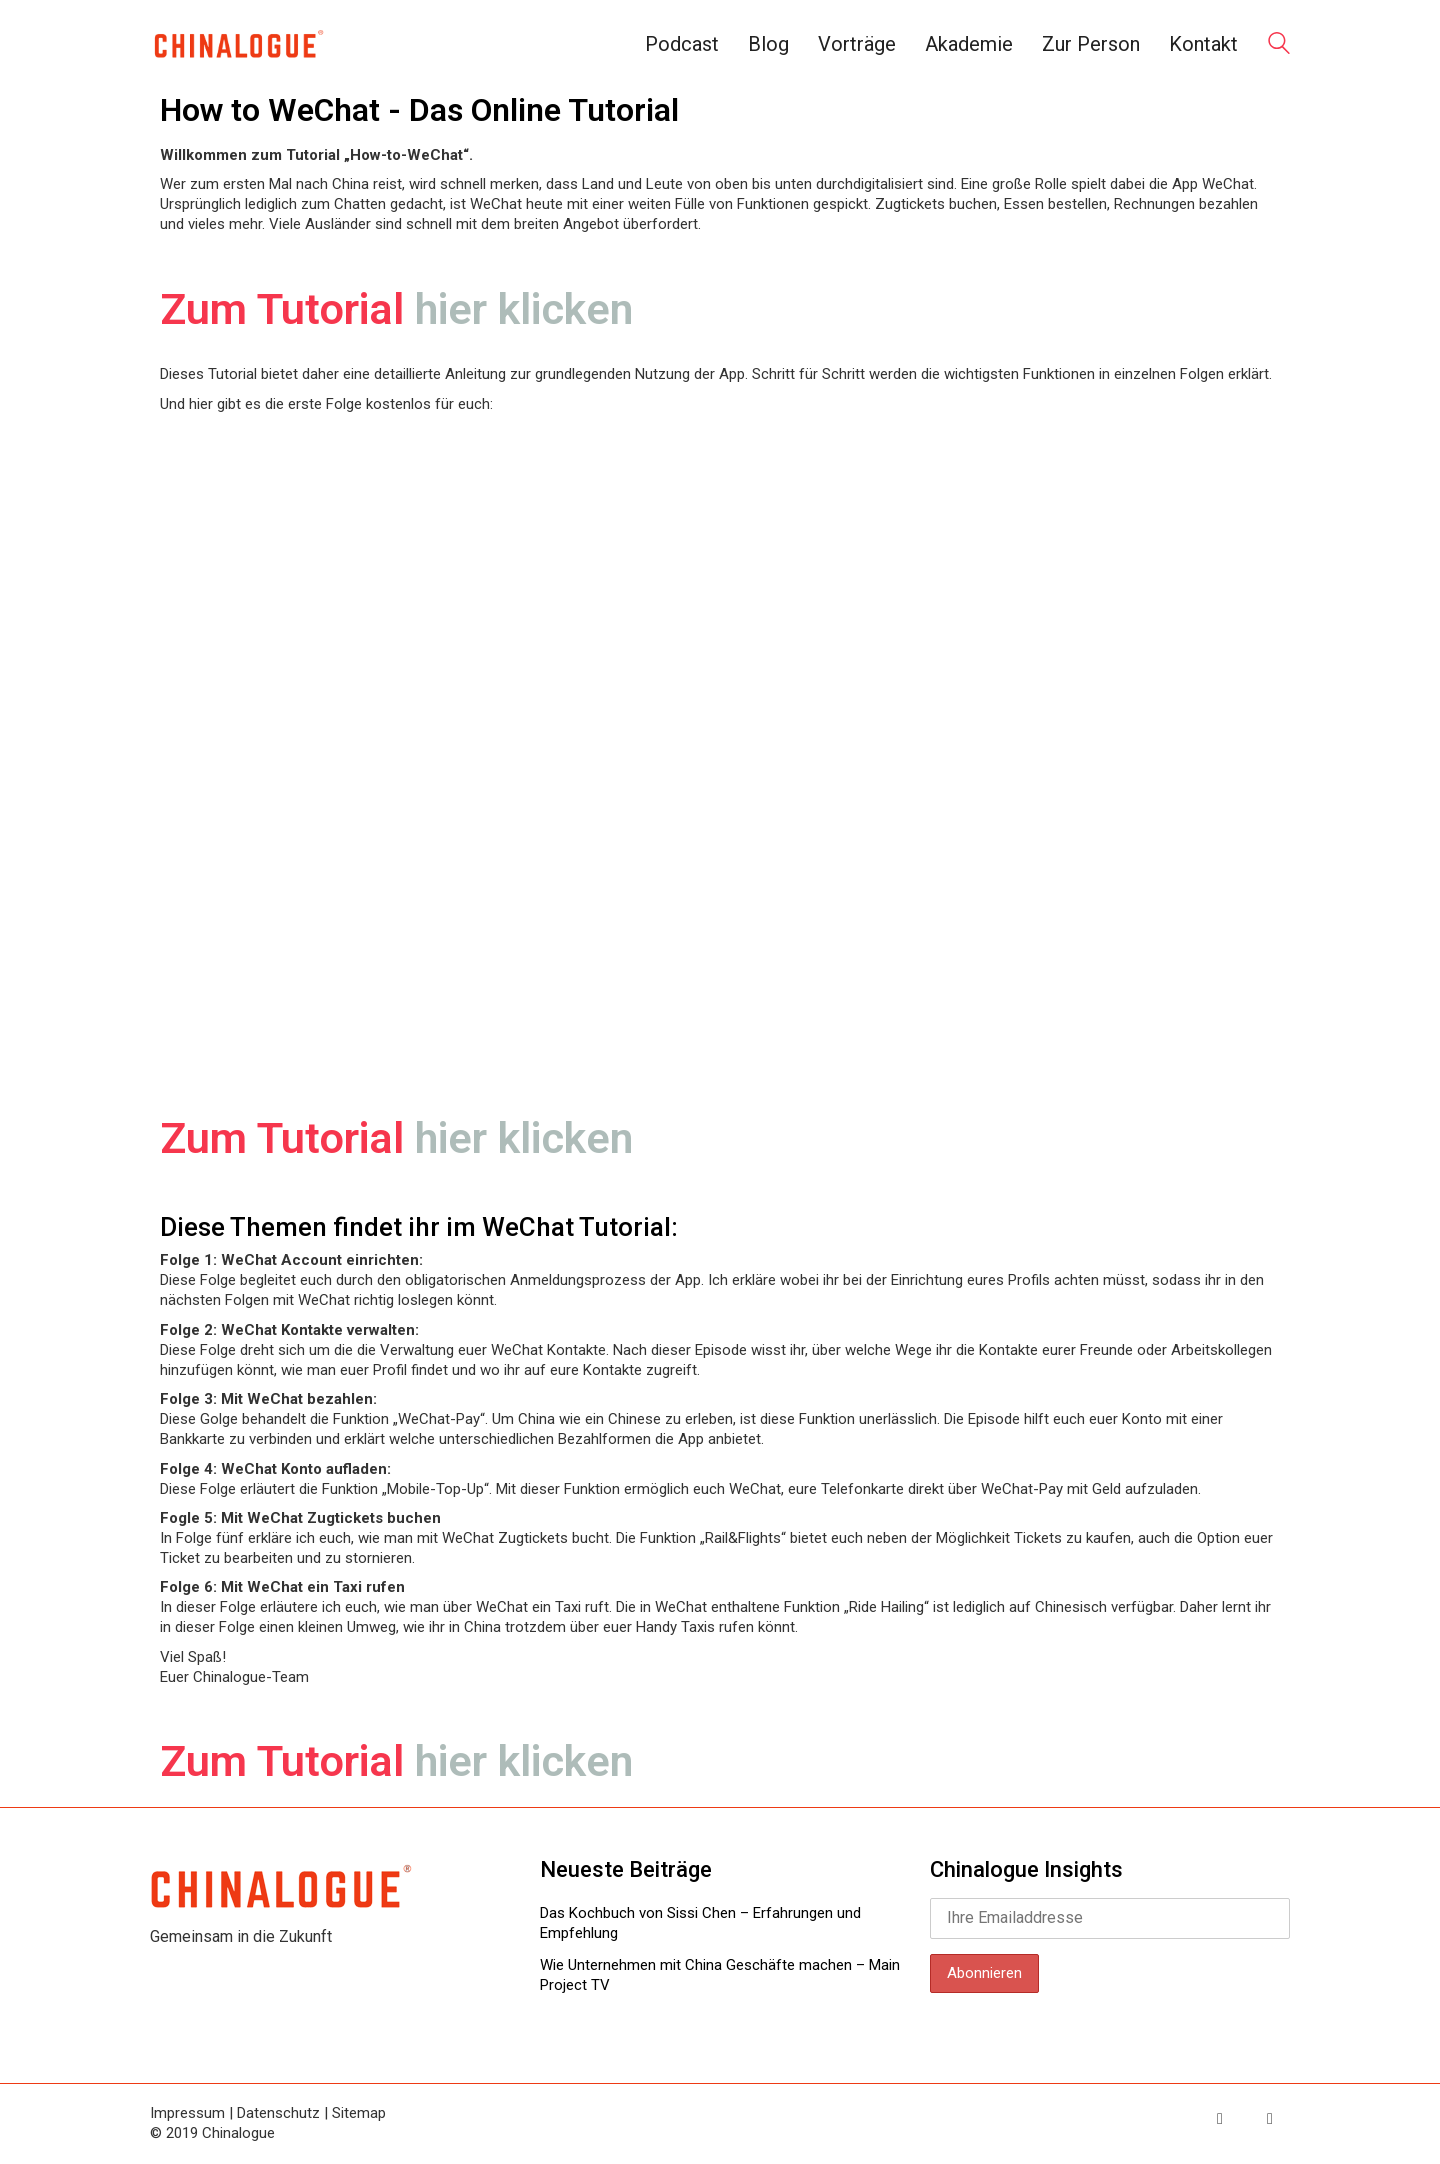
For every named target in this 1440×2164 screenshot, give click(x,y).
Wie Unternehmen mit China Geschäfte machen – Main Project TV (720, 1975)
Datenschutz (278, 2113)
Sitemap (359, 2113)
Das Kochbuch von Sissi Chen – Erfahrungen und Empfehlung (700, 1923)
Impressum (187, 2113)
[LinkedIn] (1270, 2119)
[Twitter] (1220, 2119)
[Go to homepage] (237, 44)
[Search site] (1279, 46)
